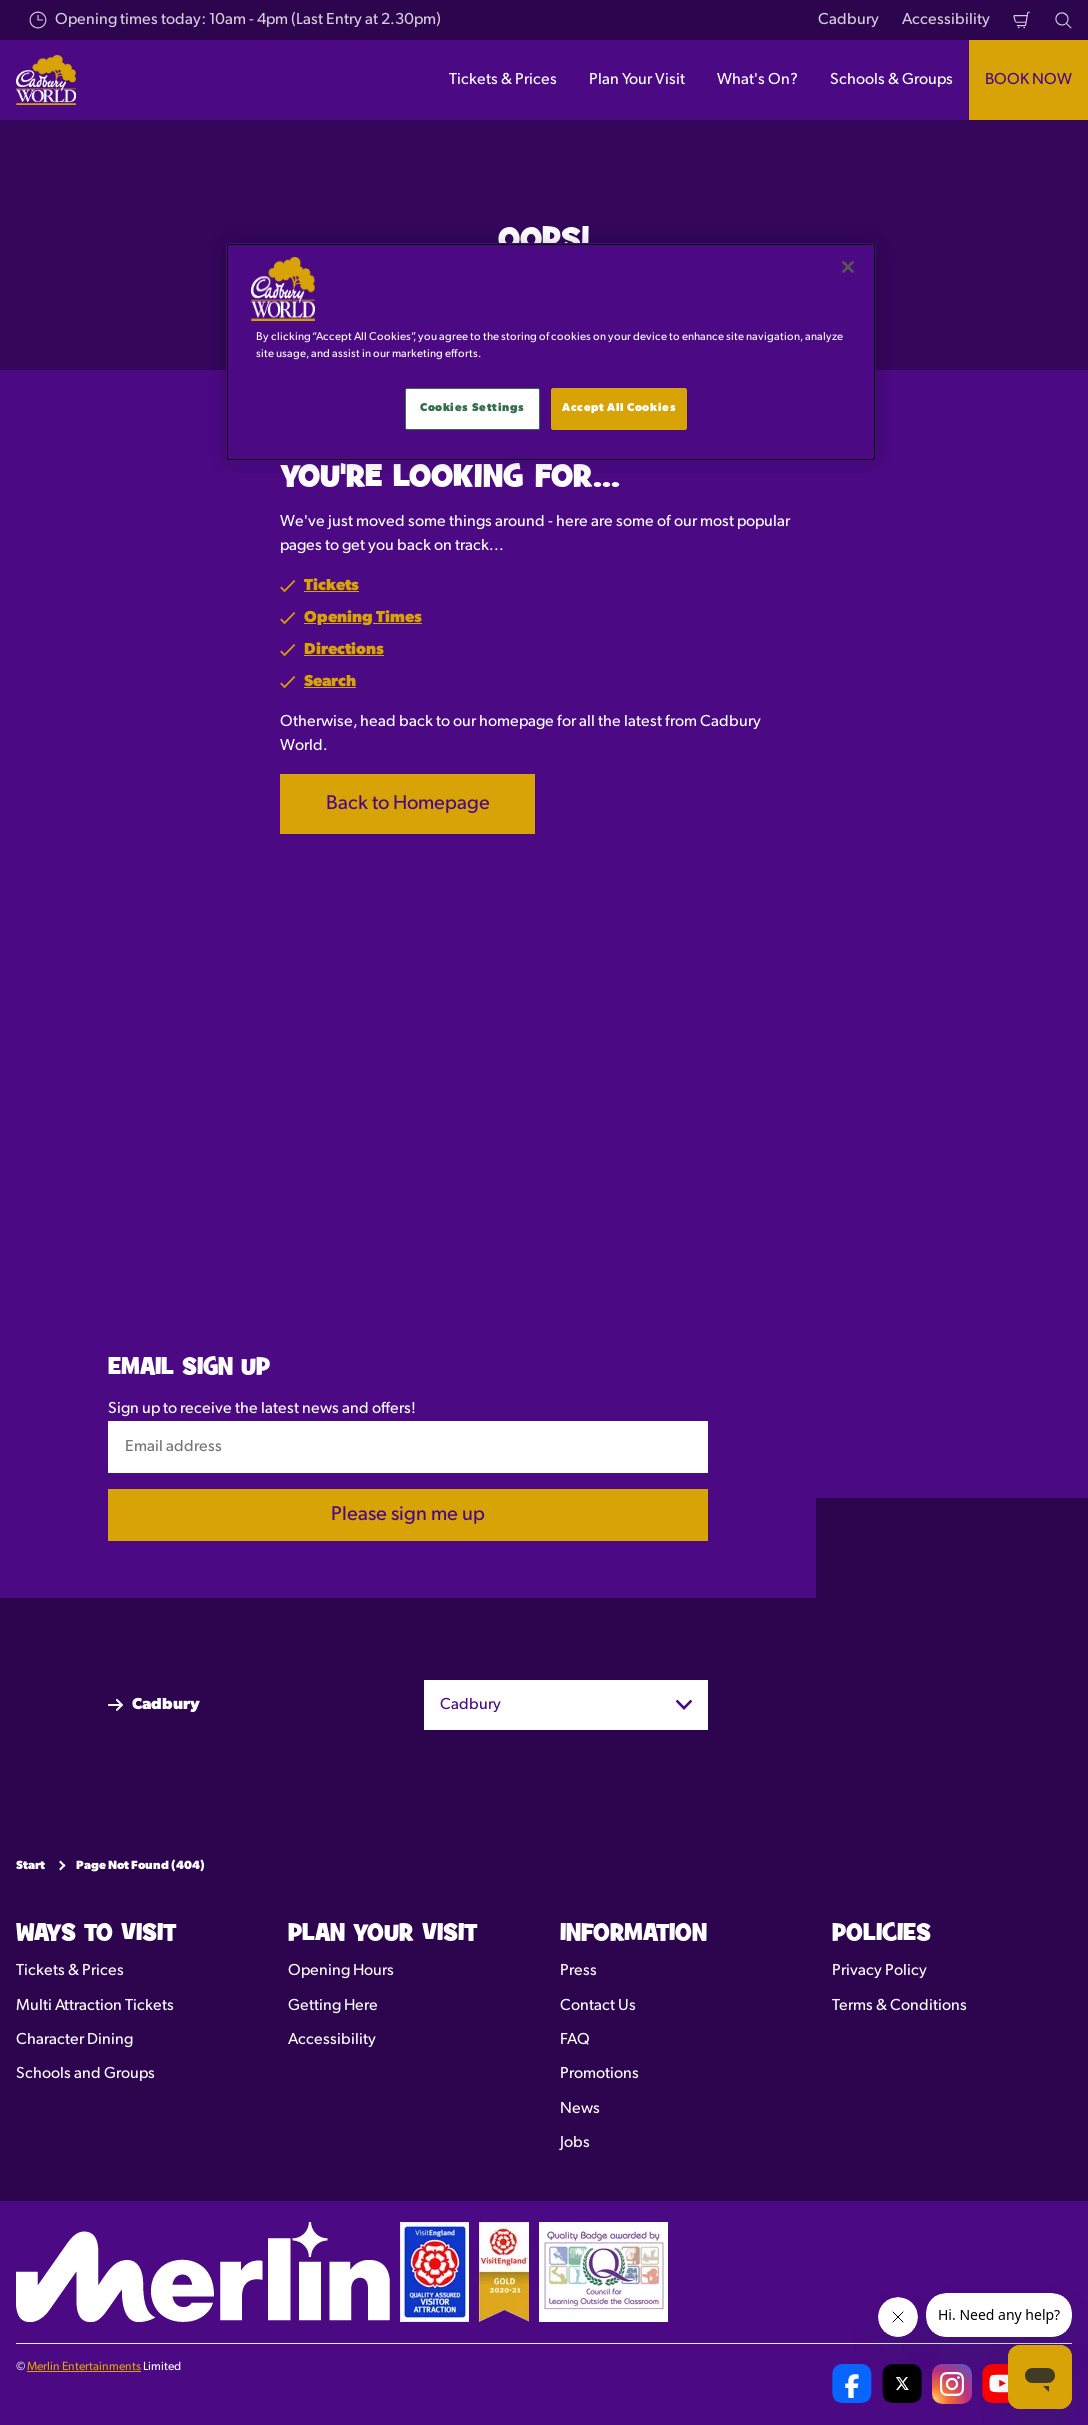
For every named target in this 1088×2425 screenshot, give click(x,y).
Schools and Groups (85, 2074)
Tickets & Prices (70, 1971)
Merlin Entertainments (84, 2367)
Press (578, 1971)
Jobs (575, 2143)
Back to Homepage (408, 804)
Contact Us (598, 2006)
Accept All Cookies (619, 408)
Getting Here (333, 2006)
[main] (551, 352)
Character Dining (74, 2040)
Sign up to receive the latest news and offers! (262, 1409)
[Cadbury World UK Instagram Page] (952, 2384)
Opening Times (363, 618)
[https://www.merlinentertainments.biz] (203, 2272)
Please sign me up (408, 1515)
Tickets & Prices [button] (503, 80)
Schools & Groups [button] (891, 80)
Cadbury (848, 20)
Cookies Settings (472, 408)
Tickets (331, 586)
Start (30, 1866)
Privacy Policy (879, 1971)
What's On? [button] (757, 80)
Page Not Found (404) (140, 1866)
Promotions (599, 2074)
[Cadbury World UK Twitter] (902, 2384)
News (580, 2109)
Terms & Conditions (899, 2006)
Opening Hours (341, 1971)
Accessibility (946, 20)
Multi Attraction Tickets (95, 2006)
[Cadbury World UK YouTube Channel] (1002, 2384)
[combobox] (566, 1705)
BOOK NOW (1028, 80)
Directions (344, 650)
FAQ (575, 2040)
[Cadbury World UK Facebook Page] (852, 2384)
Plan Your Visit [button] (637, 80)
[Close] (848, 267)
